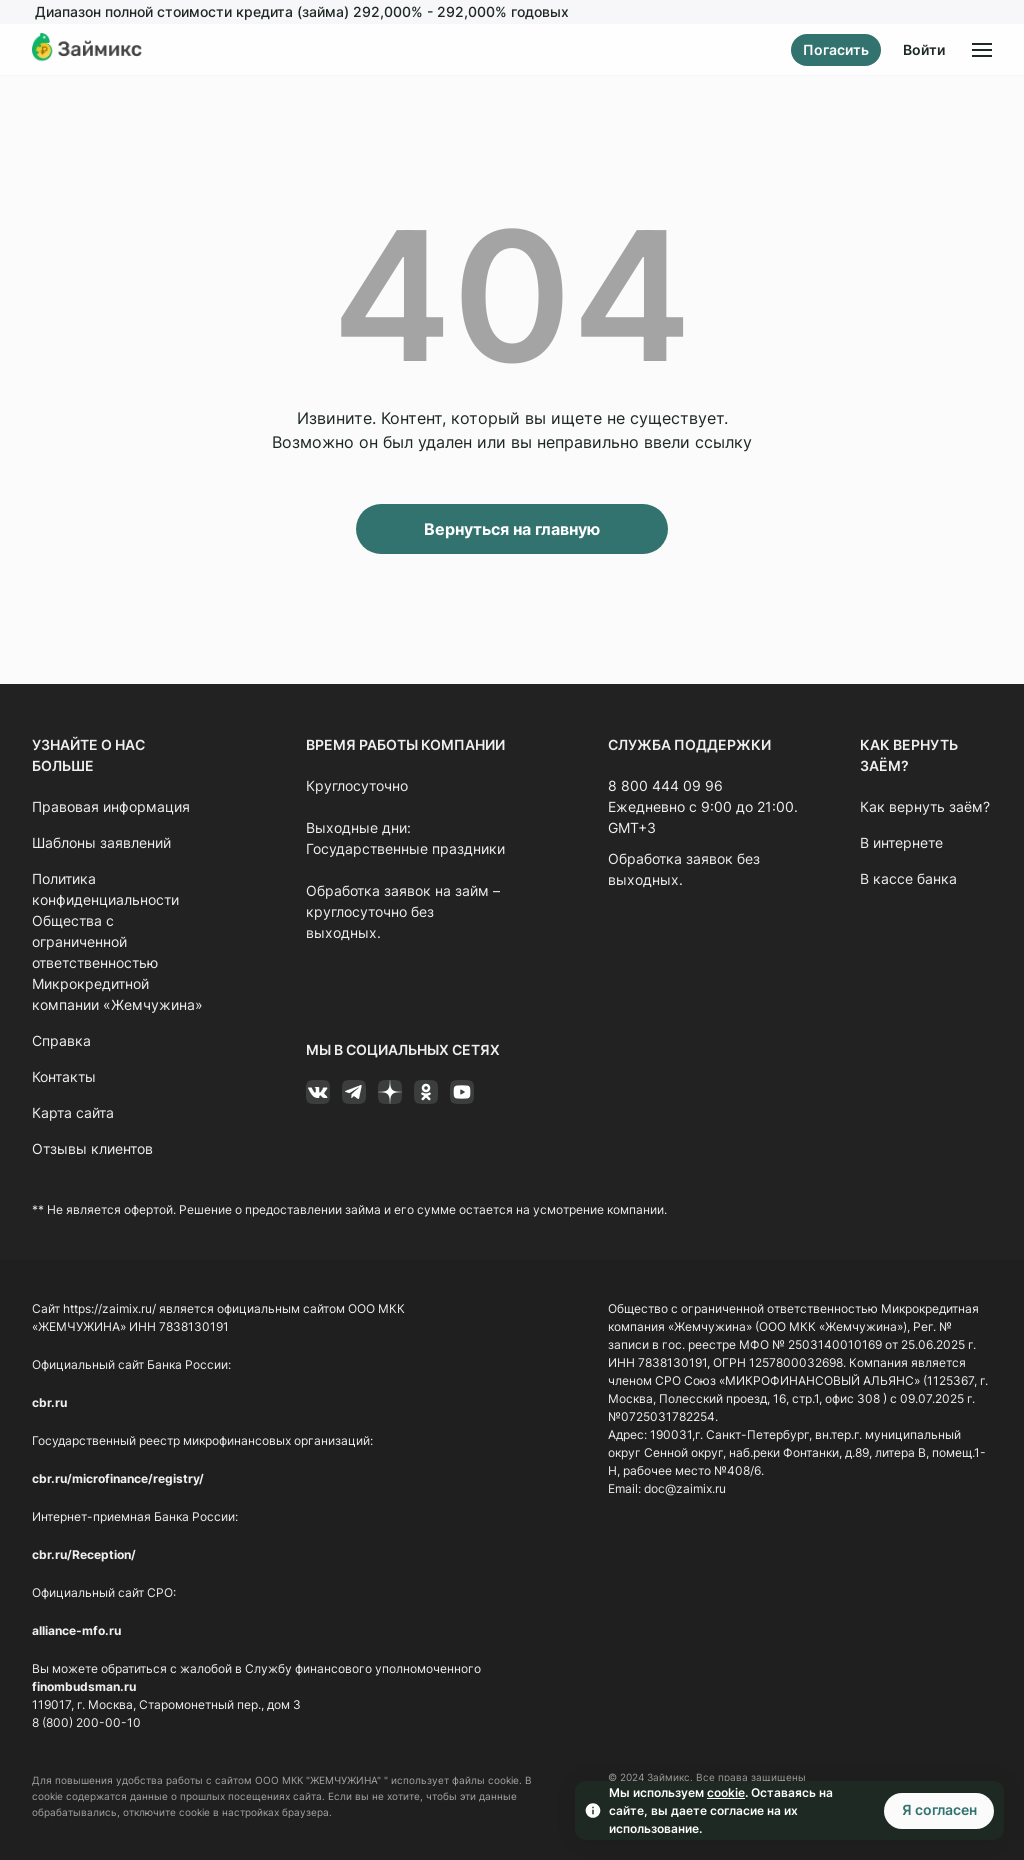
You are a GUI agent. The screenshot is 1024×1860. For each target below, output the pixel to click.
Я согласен (939, 1809)
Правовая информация (111, 806)
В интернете (901, 842)
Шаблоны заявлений (101, 842)
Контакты (64, 1076)
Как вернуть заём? (925, 806)
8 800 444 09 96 (665, 785)
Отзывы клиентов (92, 1148)
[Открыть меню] (982, 50)
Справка (61, 1040)
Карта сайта (73, 1112)
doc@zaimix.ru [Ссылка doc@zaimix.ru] (685, 1488)
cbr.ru (49, 1402)
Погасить (836, 49)
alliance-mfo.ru (76, 1630)
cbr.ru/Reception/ (84, 1554)
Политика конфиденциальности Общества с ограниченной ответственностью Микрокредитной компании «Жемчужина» (117, 941)
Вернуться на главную (512, 529)
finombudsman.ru (84, 1686)
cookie (726, 1792)
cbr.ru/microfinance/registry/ (118, 1478)
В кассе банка (908, 878)
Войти (924, 49)
